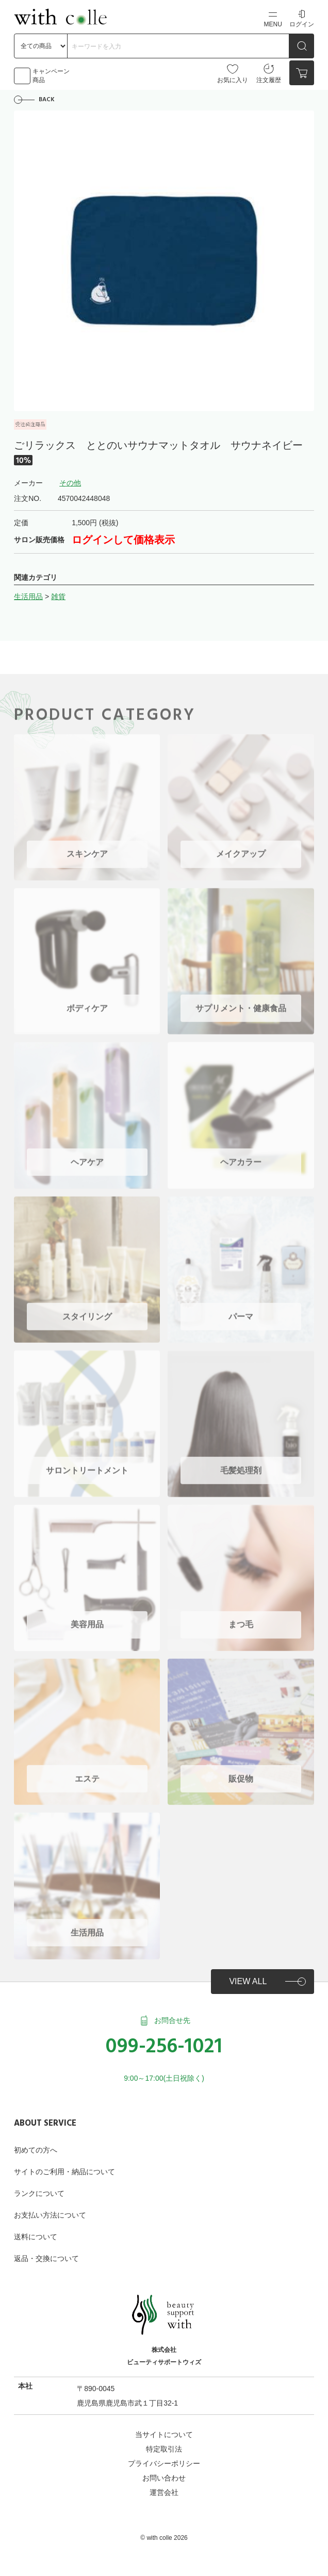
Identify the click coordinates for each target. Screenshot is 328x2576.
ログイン (301, 18)
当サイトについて (164, 2434)
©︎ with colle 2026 (164, 2537)
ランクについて (39, 2193)
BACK (47, 100)
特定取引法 (164, 2449)
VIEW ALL (248, 1981)
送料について (35, 2237)
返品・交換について (46, 2258)
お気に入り (232, 73)
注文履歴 (268, 73)
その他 (70, 483)
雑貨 (58, 596)
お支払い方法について (50, 2215)
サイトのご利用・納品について (64, 2171)
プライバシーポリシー (164, 2463)
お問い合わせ (164, 2478)
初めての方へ (35, 2150)
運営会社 (164, 2492)
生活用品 (28, 596)
